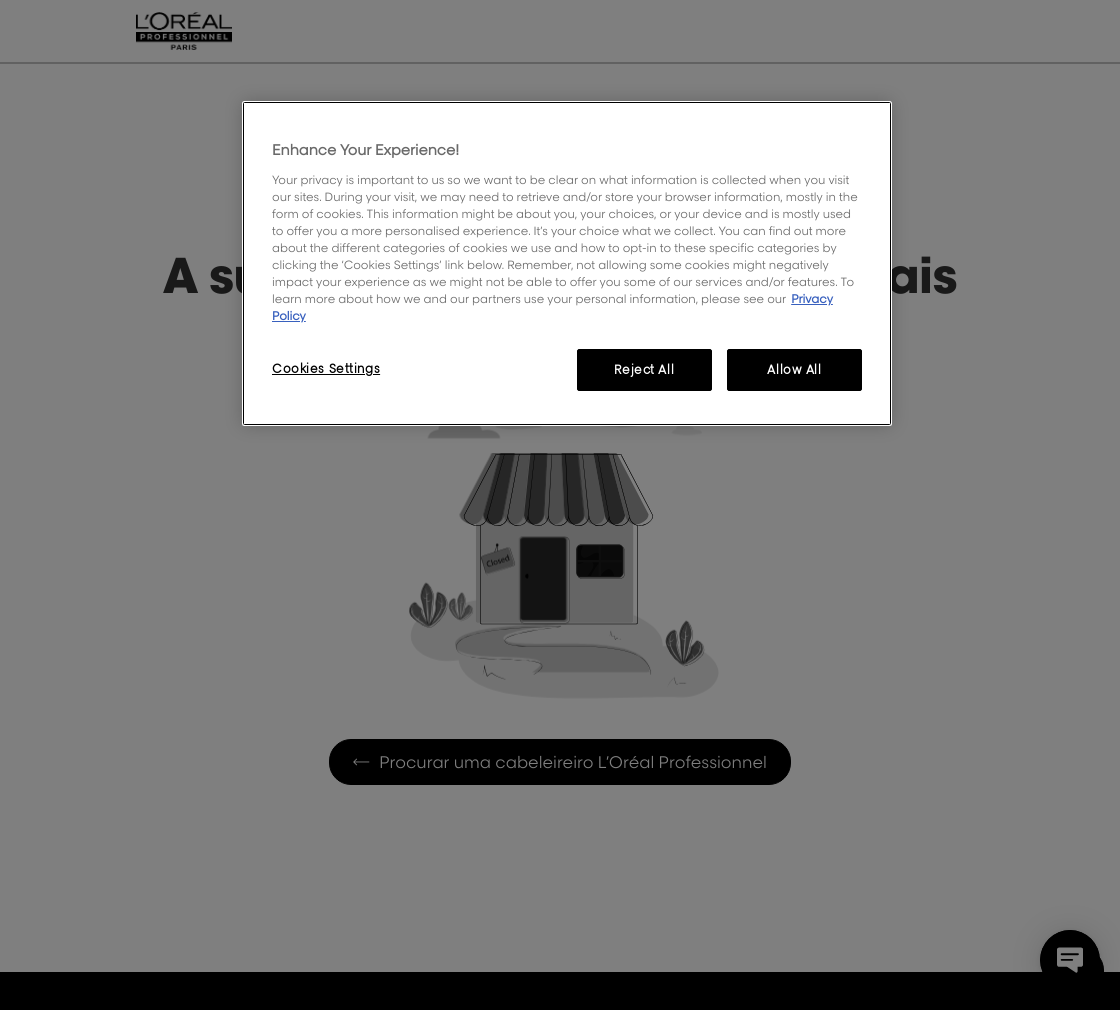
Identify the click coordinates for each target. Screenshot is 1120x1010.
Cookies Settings (326, 368)
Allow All (794, 369)
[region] (567, 263)
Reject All (644, 369)
